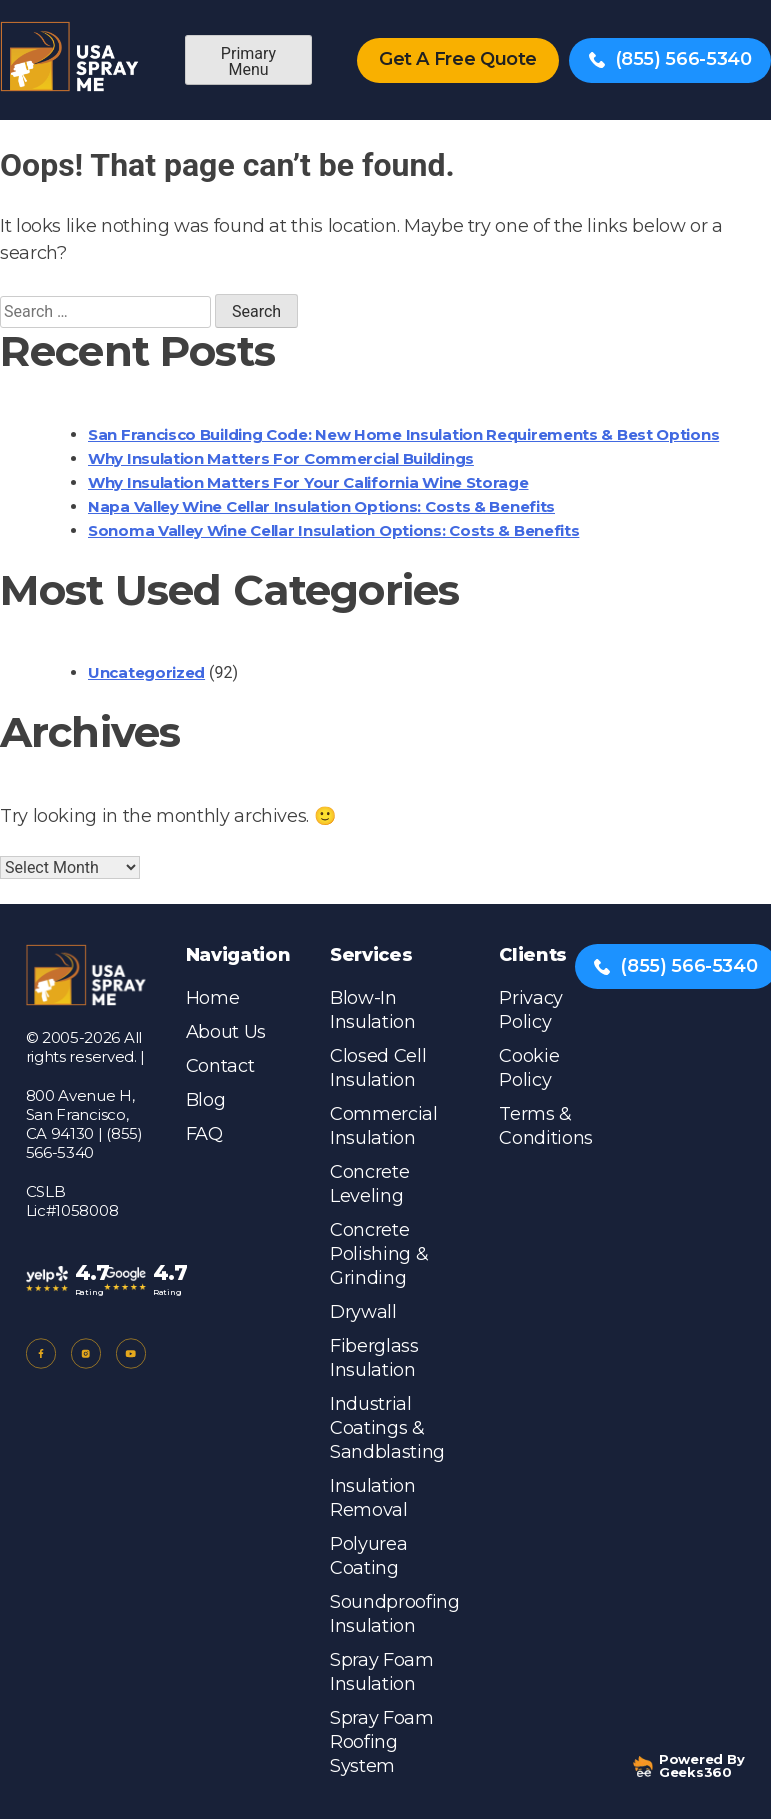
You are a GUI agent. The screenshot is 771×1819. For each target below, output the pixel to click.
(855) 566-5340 (670, 59)
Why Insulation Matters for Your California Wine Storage (308, 482)
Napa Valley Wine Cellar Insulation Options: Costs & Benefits (321, 506)
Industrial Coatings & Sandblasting (387, 1428)
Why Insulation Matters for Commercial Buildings (281, 458)
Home (213, 998)
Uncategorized (146, 672)
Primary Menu (248, 61)
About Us (226, 1032)
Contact (220, 1066)
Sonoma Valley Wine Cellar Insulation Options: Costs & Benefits (333, 530)
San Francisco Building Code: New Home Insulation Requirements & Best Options (403, 434)
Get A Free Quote (458, 59)
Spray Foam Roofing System (381, 1742)
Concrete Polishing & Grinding (379, 1254)
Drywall (363, 1312)
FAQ (204, 1134)
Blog (206, 1100)
